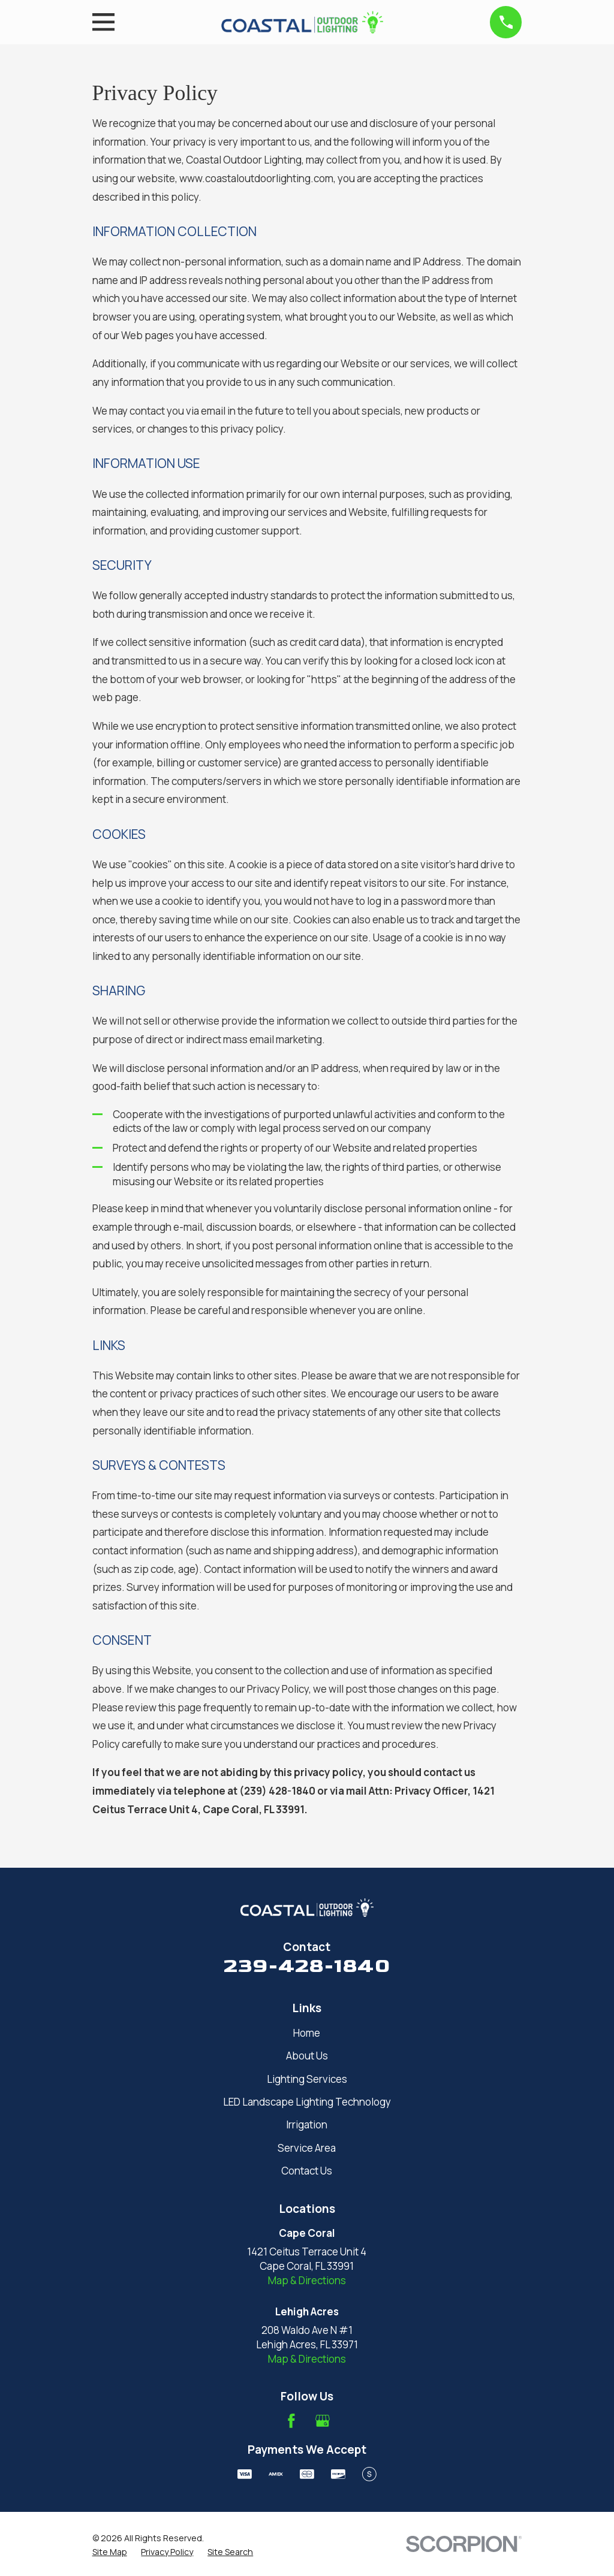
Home (306, 2033)
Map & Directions (307, 2280)
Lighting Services (307, 2079)
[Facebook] (291, 2421)
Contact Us (306, 2171)
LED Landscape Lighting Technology (307, 2102)
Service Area (307, 2148)
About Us (307, 2055)
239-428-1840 (307, 1965)
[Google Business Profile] (322, 2421)
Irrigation (306, 2124)
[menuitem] (109, 2552)
